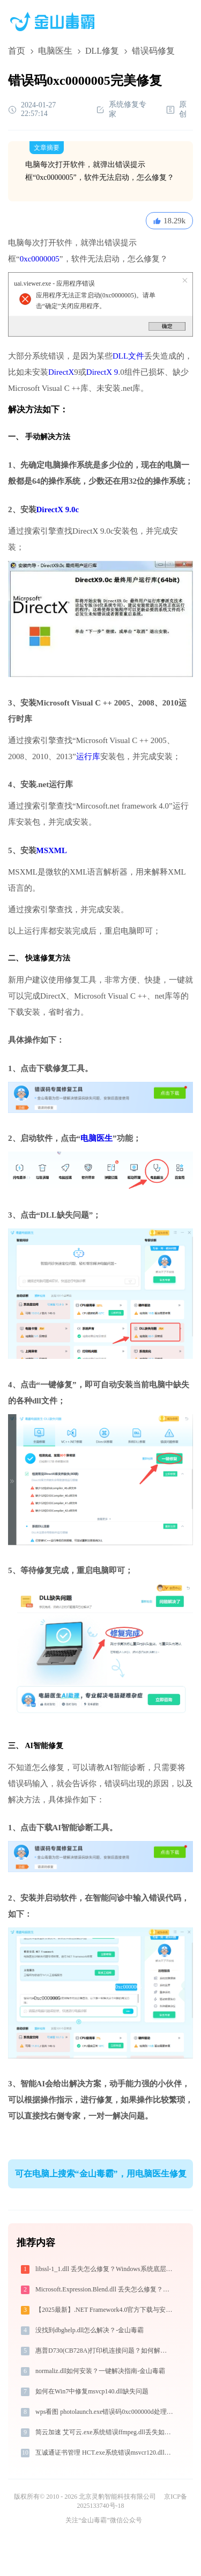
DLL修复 (102, 50)
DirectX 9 (102, 372)
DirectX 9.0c (57, 509)
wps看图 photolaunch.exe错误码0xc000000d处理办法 (105, 2411)
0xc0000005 (39, 258)
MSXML (52, 850)
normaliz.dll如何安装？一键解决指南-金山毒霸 (100, 2371)
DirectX (61, 372)
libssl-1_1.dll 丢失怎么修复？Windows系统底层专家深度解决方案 (105, 2269)
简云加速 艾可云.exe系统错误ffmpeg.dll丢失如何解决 (105, 2432)
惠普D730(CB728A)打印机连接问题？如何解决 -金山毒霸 (105, 2350)
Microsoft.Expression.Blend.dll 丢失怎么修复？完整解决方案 (105, 2289)
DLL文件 (128, 356)
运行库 (88, 756)
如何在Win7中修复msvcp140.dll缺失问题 (91, 2391)
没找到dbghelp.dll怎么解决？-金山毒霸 (89, 2330)
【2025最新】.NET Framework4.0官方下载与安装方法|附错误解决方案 (105, 2309)
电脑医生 (55, 50)
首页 (16, 50)
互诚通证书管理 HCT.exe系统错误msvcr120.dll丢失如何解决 (105, 2452)
